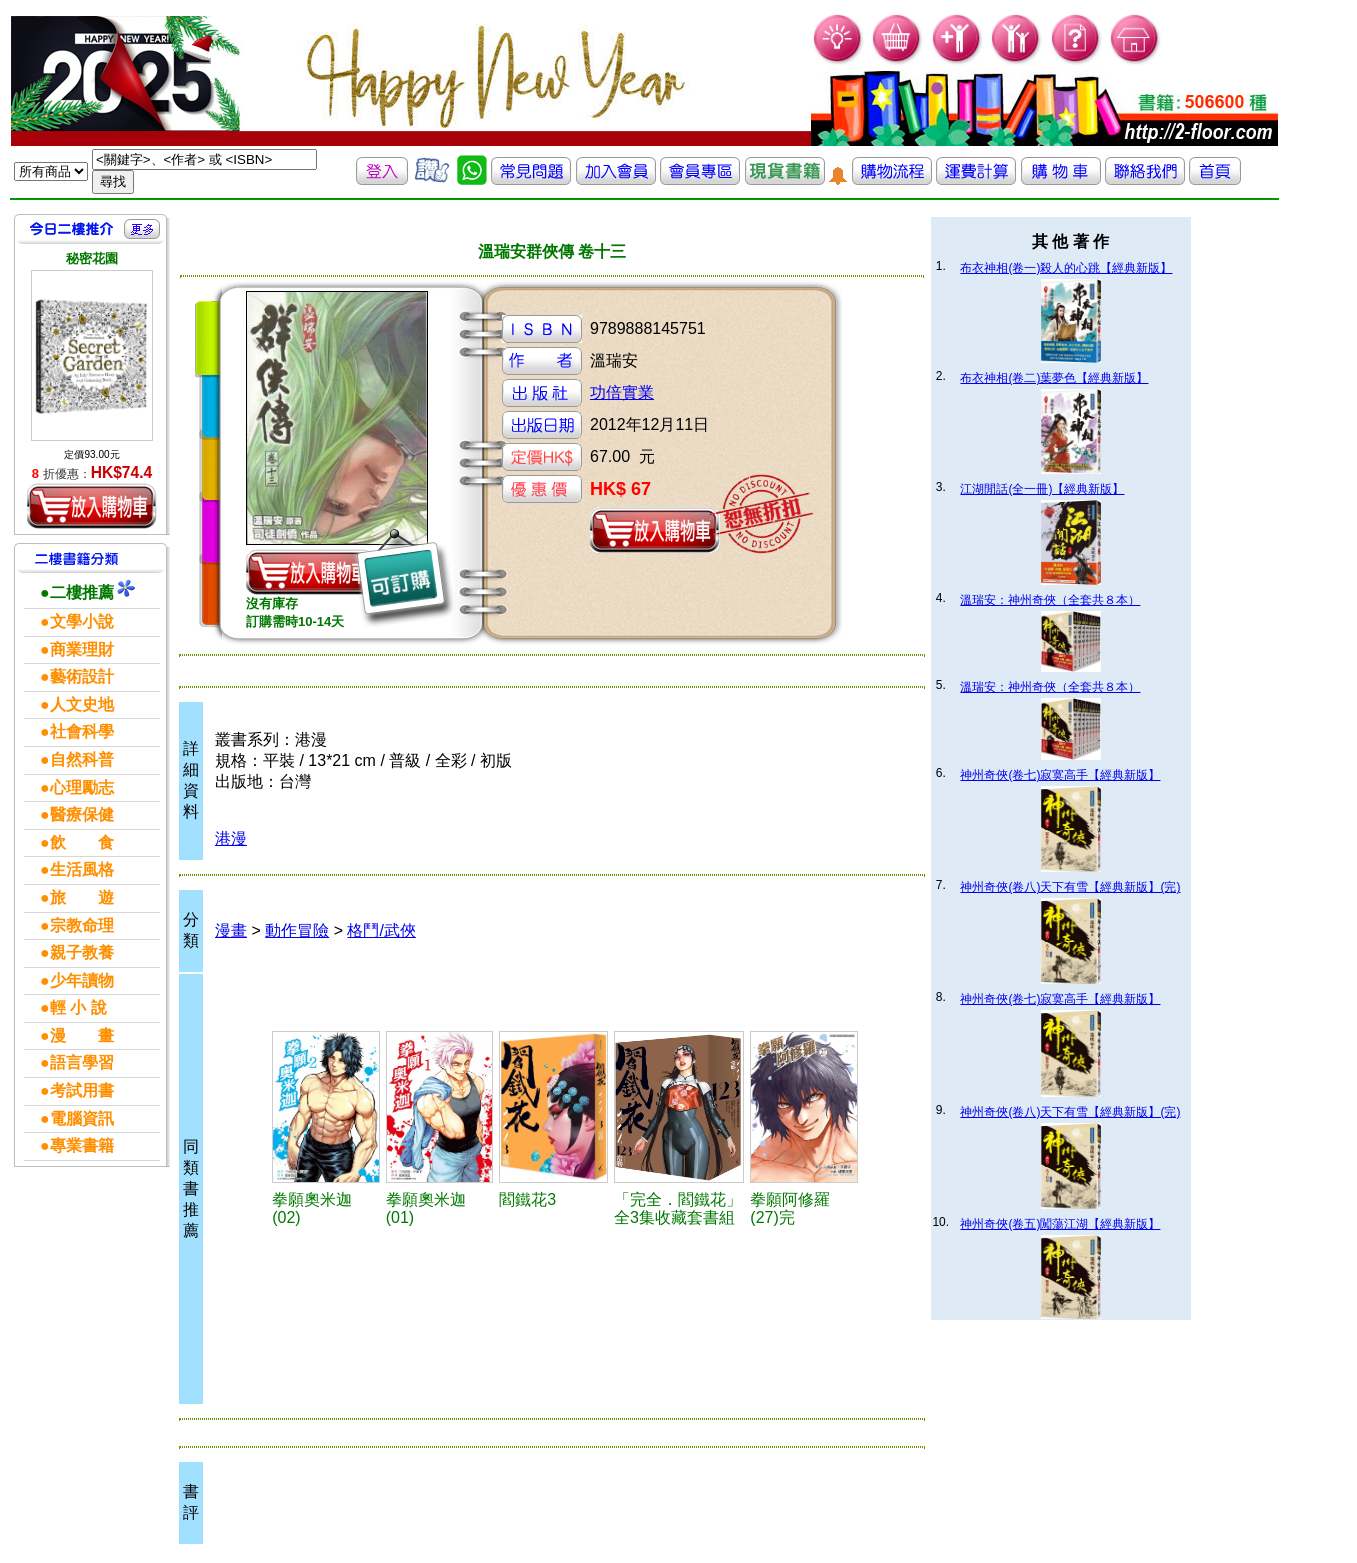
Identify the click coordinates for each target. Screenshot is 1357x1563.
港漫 (231, 838)
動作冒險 (297, 930)
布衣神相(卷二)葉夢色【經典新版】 (1054, 378)
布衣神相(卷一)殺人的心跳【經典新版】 (1066, 268)
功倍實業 (622, 392)
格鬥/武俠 (381, 930)
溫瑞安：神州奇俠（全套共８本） (1050, 600)
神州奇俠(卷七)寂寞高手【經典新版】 (1060, 775)
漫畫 (231, 930)
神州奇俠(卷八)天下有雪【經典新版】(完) (1070, 887)
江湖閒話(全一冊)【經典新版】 (1042, 489)
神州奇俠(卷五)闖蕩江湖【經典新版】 (1060, 1224)
